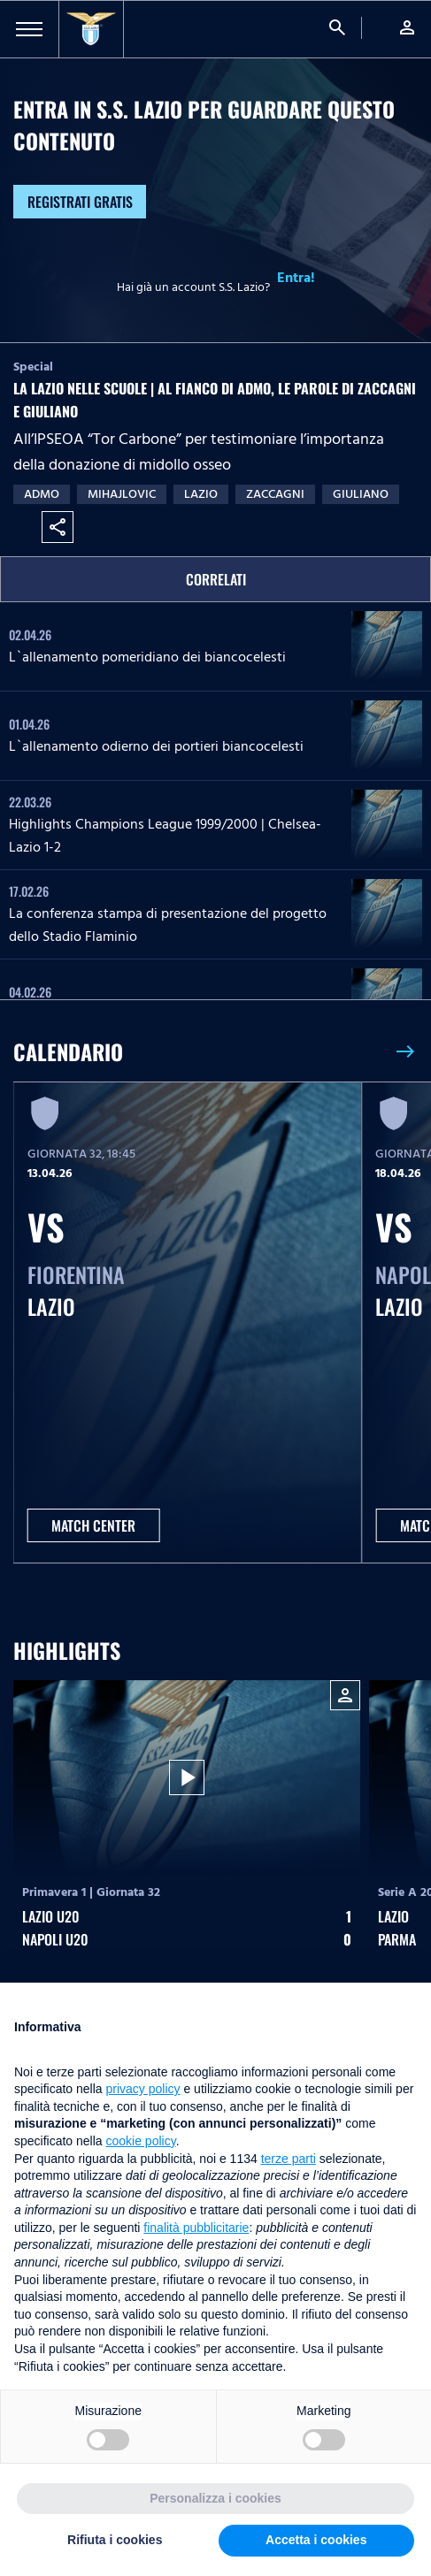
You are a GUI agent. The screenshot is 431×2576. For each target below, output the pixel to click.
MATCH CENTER (93, 1525)
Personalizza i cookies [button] (215, 2498)
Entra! (296, 277)
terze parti (288, 2159)
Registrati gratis (80, 201)
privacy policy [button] (143, 2089)
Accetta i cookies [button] (316, 2540)
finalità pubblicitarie (196, 2228)
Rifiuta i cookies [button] (114, 2540)
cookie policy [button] (141, 2141)
